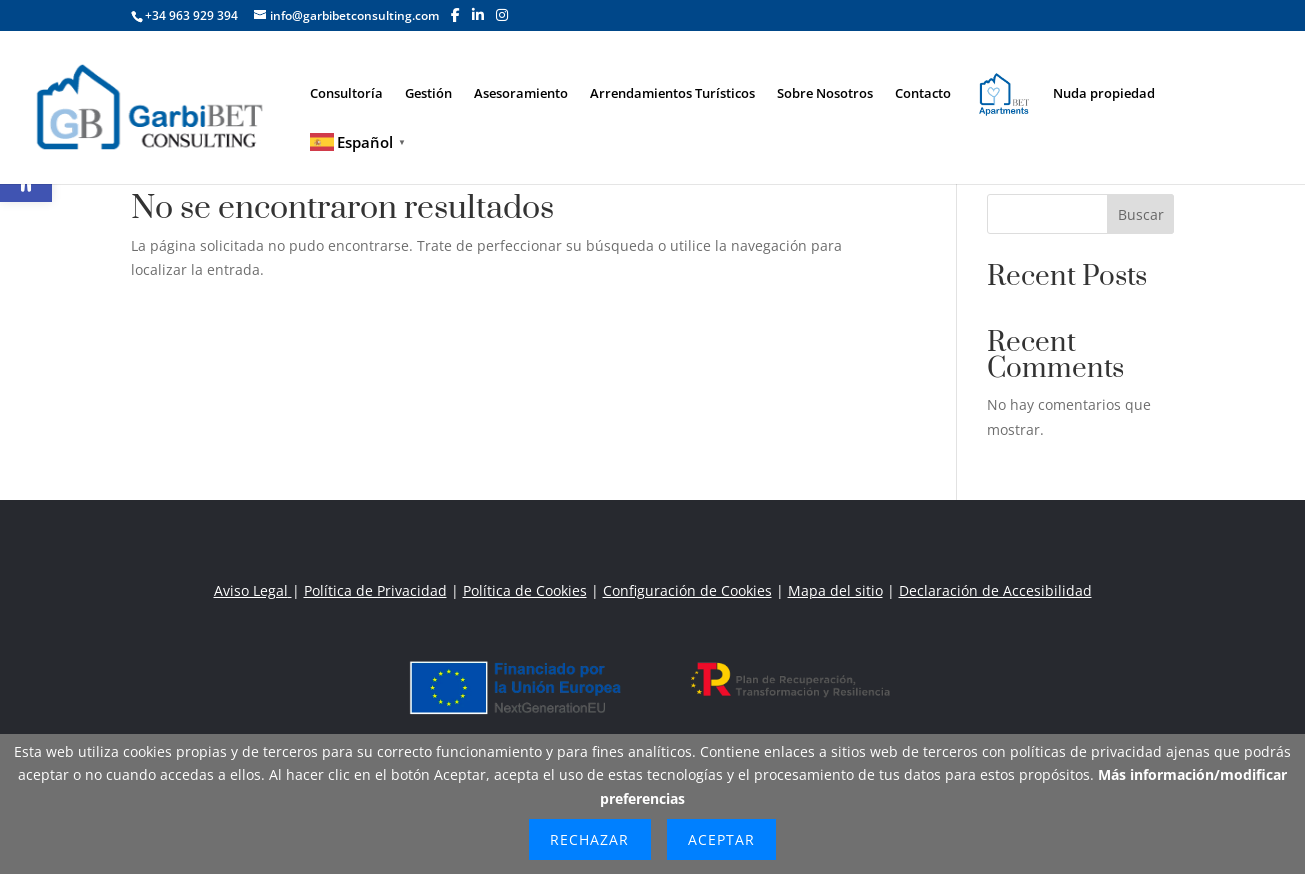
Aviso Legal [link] (253, 590)
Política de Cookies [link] (525, 590)
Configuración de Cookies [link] (687, 590)
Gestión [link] (428, 94)
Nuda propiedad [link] (1104, 94)
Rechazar (589, 839)
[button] (455, 15)
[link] (159, 105)
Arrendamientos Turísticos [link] (672, 94)
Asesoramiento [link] (521, 94)
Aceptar (721, 839)
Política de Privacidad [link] (375, 590)
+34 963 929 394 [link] (191, 15)
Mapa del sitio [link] (835, 590)
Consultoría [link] (346, 94)
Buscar (1141, 214)
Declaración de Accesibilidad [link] (995, 590)
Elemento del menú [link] (992, 87)
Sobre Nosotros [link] (825, 94)
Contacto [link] (923, 94)
